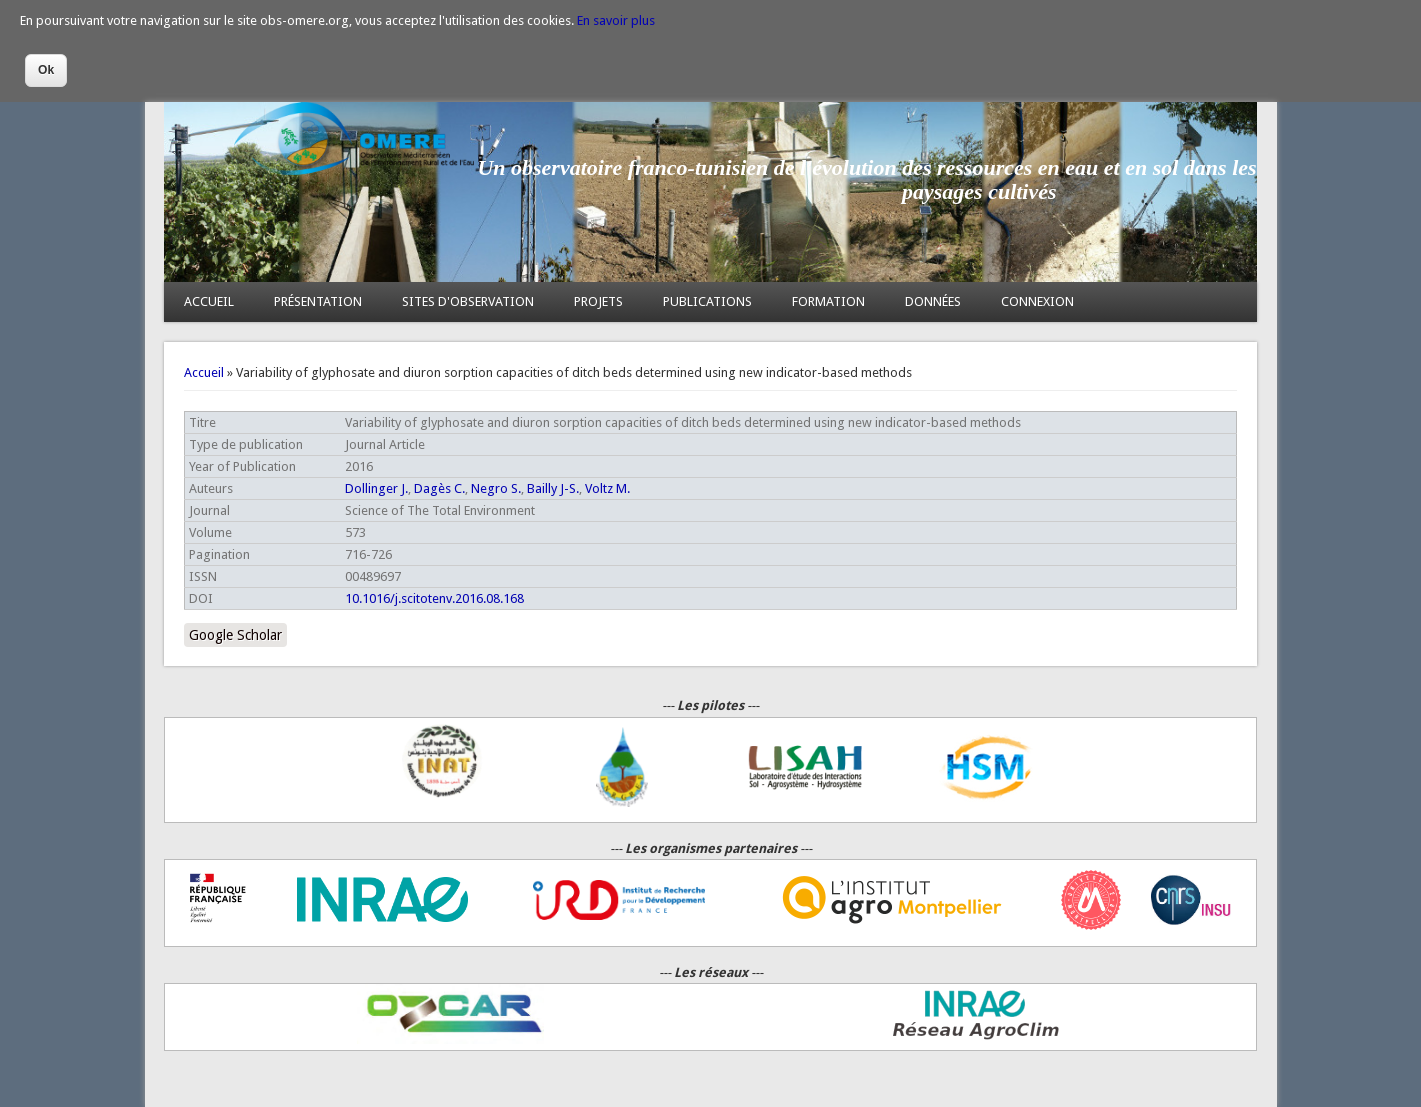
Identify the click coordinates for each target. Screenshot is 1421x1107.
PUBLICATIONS (707, 301)
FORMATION (828, 301)
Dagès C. (439, 488)
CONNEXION (1037, 301)
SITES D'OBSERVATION (468, 301)
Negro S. (496, 488)
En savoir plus (616, 20)
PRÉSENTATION (318, 301)
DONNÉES (933, 301)
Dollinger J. (376, 488)
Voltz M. (607, 488)
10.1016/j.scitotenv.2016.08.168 (434, 598)
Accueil (204, 372)
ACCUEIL (209, 301)
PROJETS (598, 301)
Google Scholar (235, 635)
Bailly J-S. (553, 488)
